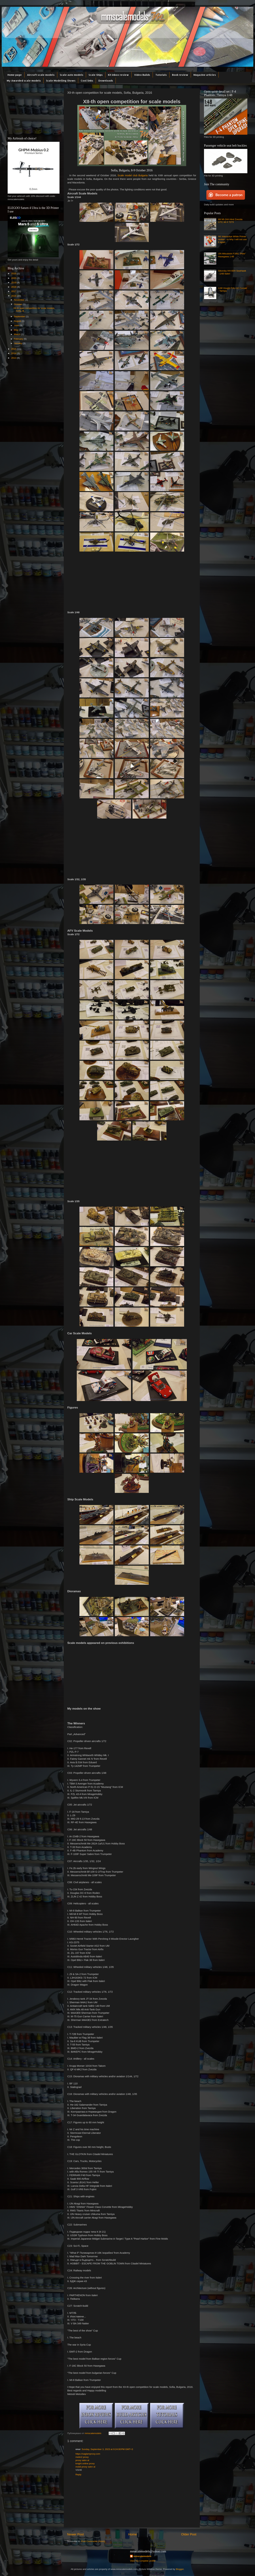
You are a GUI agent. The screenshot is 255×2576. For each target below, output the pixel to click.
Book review (180, 74)
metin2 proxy (82, 2457)
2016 (14, 296)
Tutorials (161, 74)
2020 (14, 278)
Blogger (180, 2569)
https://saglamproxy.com (87, 2454)
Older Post (188, 2534)
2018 (14, 287)
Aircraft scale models (41, 74)
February (19, 339)
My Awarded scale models (24, 80)
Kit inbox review (118, 74)
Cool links (87, 80)
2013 (14, 358)
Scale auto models (71, 74)
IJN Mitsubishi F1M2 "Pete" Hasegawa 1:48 (232, 255)
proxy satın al (82, 2460)
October (18, 304)
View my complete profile (143, 2561)
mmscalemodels (142, 2556)
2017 (14, 291)
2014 (14, 353)
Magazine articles (204, 74)
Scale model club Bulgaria (133, 175)
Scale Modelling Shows (60, 80)
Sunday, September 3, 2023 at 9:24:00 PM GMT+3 (107, 2449)
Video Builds (142, 74)
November (19, 300)
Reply (78, 2474)
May (16, 330)
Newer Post (75, 2534)
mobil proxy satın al (85, 2466)
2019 (14, 282)
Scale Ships (96, 74)
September (20, 316)
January (18, 343)
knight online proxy (85, 2463)
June (17, 325)
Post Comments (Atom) (93, 2541)
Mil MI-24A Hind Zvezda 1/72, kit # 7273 (230, 220)
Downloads (105, 80)
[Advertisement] (131, 583)
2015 (14, 349)
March (17, 334)
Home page (14, 74)
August (18, 321)
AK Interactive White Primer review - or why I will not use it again (232, 239)
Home (132, 2534)
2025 (14, 273)
